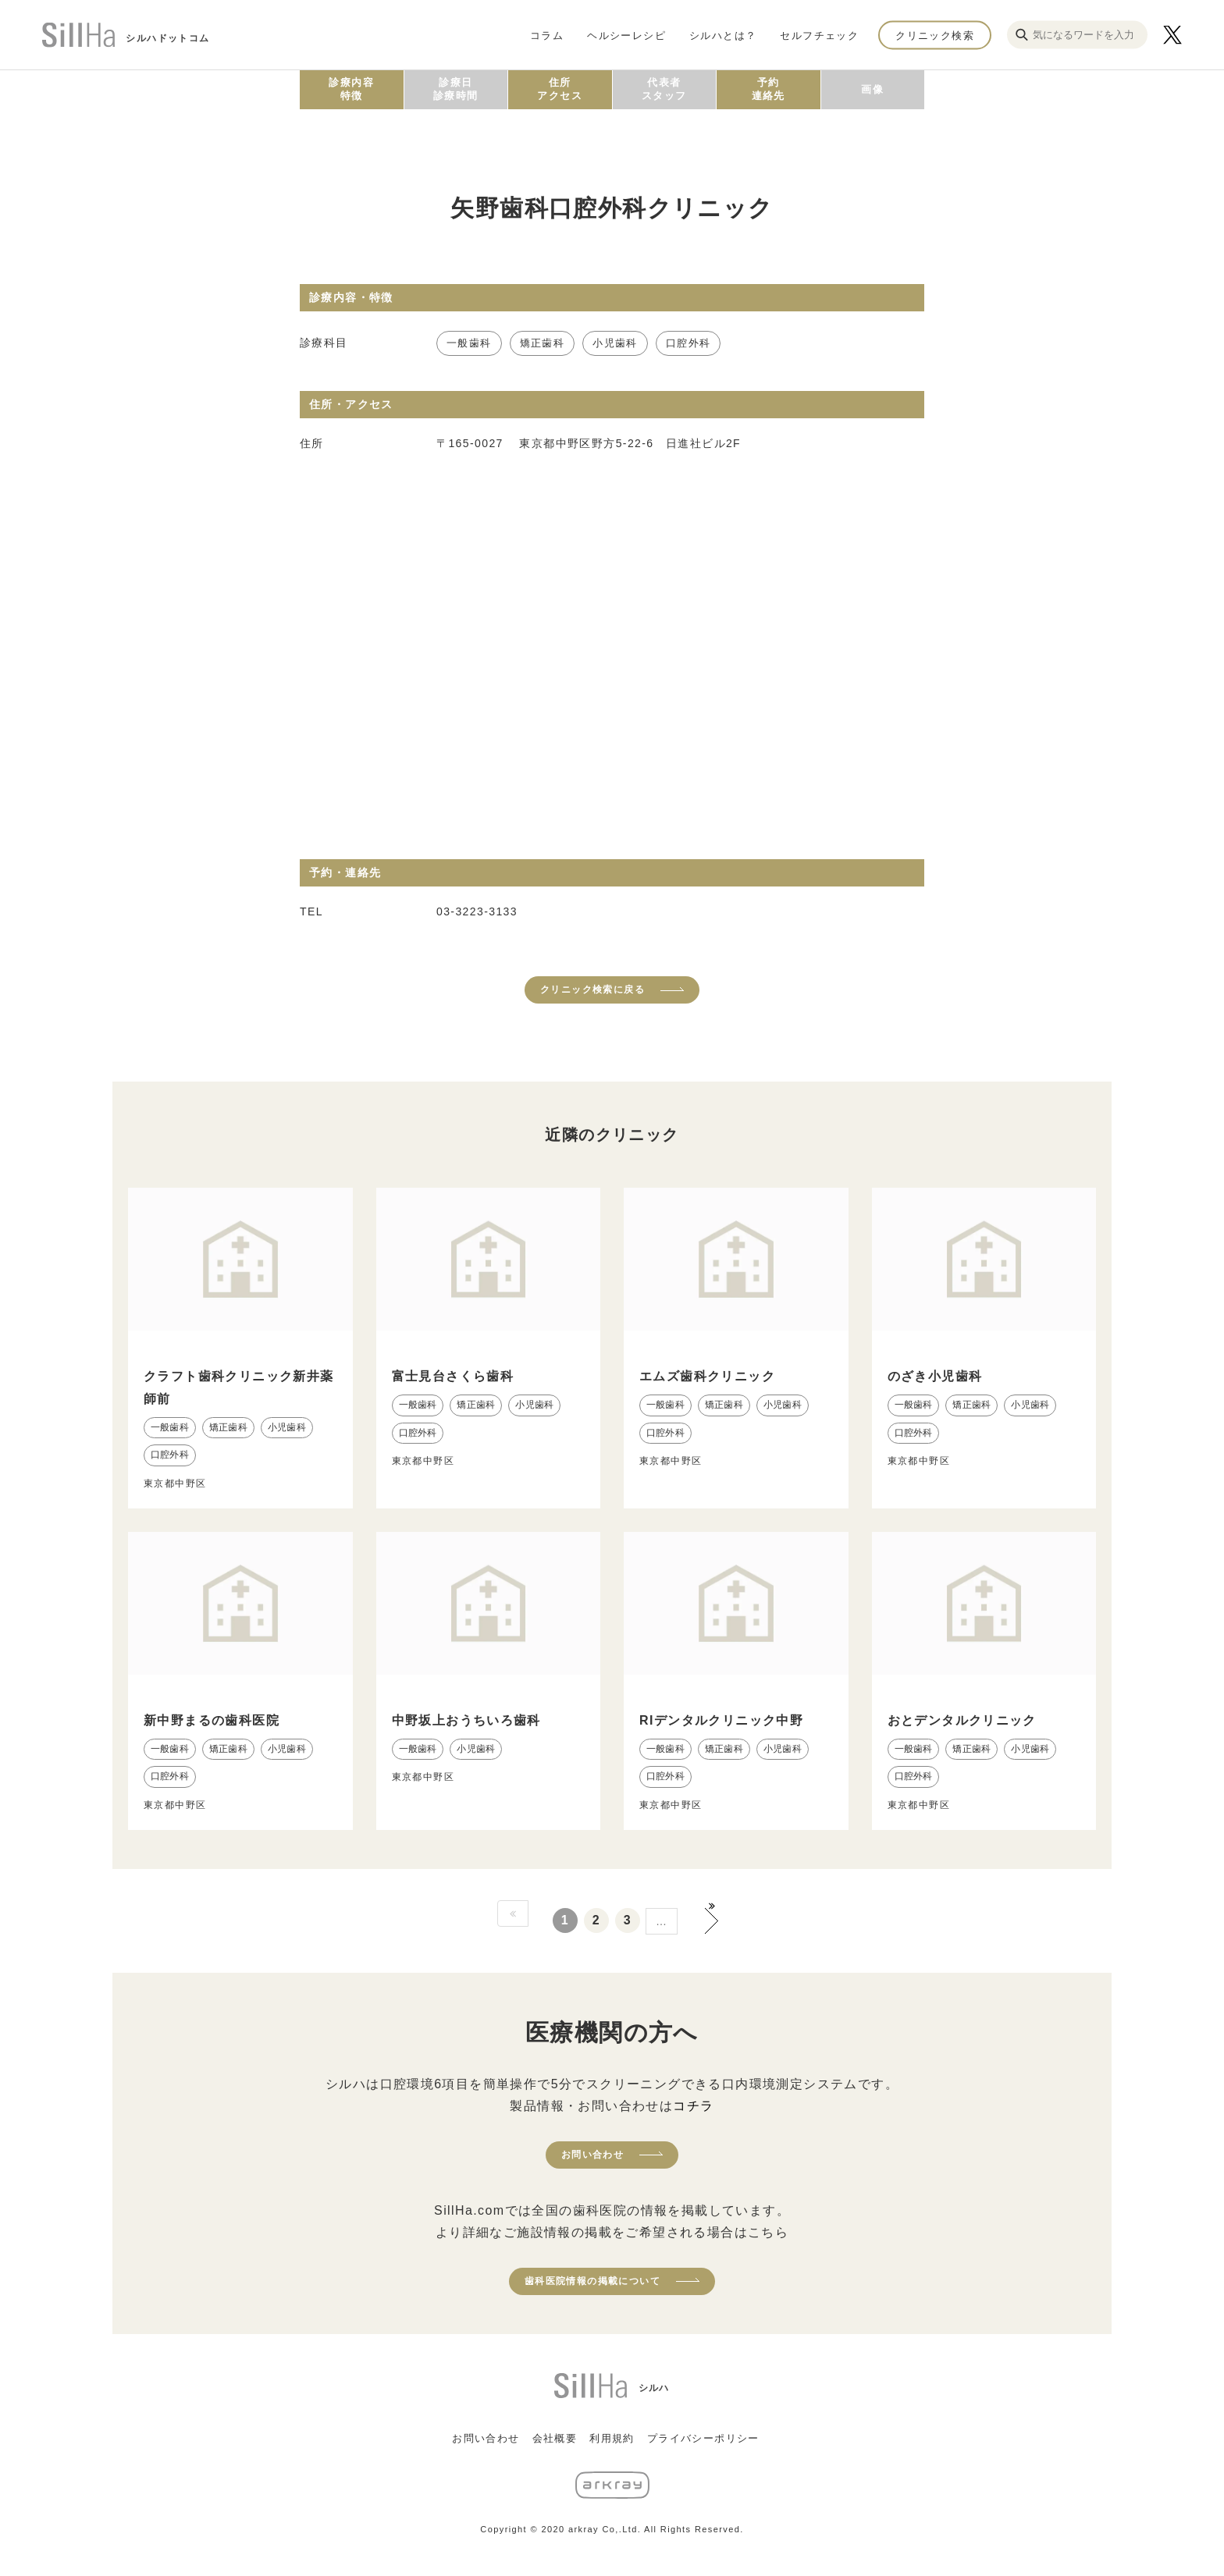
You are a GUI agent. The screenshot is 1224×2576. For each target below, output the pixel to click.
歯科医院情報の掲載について (592, 2281)
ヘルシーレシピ (626, 35)
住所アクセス (559, 88)
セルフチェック (819, 35)
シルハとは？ (722, 35)
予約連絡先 (768, 88)
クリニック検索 (934, 35)
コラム (547, 35)
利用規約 (612, 2438)
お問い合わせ (592, 2154)
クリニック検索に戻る (592, 989)
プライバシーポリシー (703, 2438)
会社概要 (555, 2438)
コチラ (693, 2105)
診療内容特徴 (351, 88)
